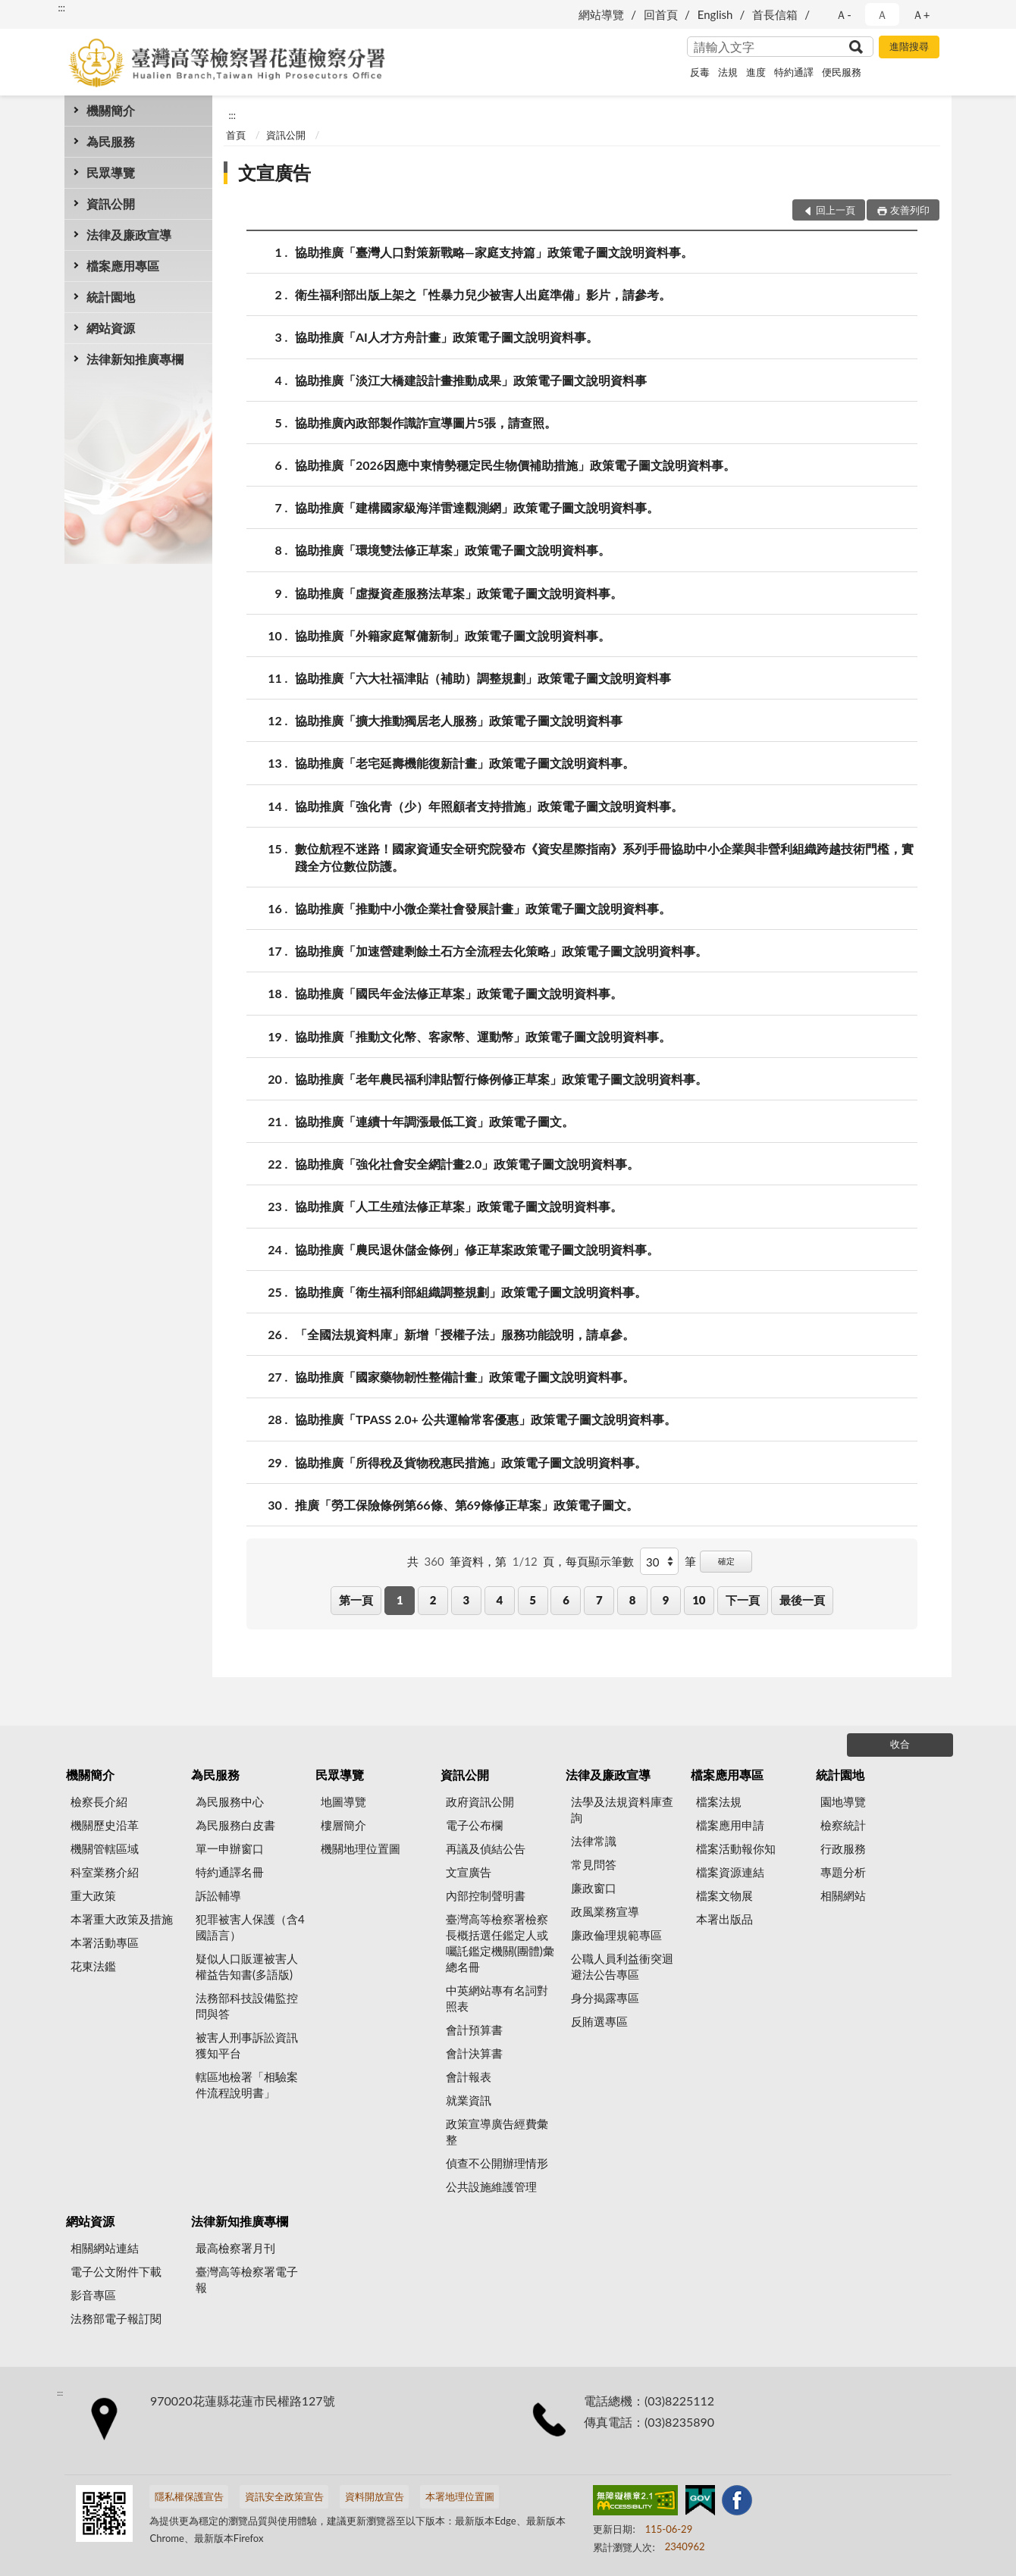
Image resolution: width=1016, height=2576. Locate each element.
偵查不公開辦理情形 (497, 2163)
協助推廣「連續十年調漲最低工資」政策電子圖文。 (434, 1121)
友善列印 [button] (910, 210)
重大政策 (93, 1895)
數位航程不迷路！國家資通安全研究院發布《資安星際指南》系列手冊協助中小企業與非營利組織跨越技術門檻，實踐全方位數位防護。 (604, 856)
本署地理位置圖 (459, 2496)
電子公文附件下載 (116, 2271)
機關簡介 (110, 110)
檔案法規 (719, 1801)
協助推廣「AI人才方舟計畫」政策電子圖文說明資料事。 (446, 337)
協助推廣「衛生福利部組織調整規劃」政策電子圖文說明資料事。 (471, 1292)
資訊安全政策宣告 (284, 2496)
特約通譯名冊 (230, 1872)
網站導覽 (601, 14)
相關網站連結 (105, 2248)
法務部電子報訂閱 (116, 2318)
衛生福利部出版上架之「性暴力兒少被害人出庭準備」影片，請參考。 (483, 294)
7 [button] (599, 1600)
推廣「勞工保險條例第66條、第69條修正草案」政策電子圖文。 (466, 1504)
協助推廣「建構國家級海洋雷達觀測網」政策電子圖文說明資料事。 (477, 507)
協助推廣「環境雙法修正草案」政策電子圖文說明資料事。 (452, 550)
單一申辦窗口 (230, 1848)
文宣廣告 (274, 172)
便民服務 (841, 72)
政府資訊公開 (480, 1801)
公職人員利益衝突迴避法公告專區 (622, 1966)
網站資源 (110, 328)
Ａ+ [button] (921, 14)
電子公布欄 (474, 1825)
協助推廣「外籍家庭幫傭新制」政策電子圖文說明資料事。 (452, 635)
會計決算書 (474, 2053)
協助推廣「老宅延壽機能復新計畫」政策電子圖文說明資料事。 (465, 763)
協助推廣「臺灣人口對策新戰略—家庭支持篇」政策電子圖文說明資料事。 (494, 252)
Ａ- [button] (843, 14)
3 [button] (466, 1600)
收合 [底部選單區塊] (900, 1744)
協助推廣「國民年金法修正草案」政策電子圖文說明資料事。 (458, 993)
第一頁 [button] (356, 1600)
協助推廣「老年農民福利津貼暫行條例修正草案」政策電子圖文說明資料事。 (501, 1079)
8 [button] (632, 1600)
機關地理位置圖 (360, 1848)
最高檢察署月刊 (235, 2248)
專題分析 (843, 1872)
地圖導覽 (343, 1801)
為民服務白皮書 (235, 1825)
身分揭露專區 (605, 1998)
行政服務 (843, 1848)
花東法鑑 (93, 1966)
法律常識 (593, 1841)
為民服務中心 (230, 1801)
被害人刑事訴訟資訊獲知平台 (247, 2045)
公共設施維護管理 (491, 2186)
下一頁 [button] (743, 1600)
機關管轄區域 (105, 1848)
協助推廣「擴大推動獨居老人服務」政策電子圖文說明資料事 (458, 720)
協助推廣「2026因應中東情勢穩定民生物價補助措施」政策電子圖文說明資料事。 (515, 465)
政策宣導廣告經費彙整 (497, 2131)
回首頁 (661, 14)
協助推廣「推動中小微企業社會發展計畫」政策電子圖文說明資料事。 (483, 908)
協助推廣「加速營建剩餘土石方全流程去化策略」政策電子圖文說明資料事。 (501, 950)
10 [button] (698, 1600)
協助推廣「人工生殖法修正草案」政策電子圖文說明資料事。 (458, 1206)
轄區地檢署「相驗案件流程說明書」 (247, 2084)
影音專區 (93, 2295)
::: (61, 8)
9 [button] (666, 1600)
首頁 (236, 135)
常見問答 (593, 1864)
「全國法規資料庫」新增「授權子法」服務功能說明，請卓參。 (465, 1334)
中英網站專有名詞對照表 (497, 1998)
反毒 (700, 72)
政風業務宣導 (605, 1911)
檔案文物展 (724, 1895)
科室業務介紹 (105, 1872)
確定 (726, 1561)
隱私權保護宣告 (189, 2496)
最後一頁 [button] (802, 1600)
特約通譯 (794, 72)
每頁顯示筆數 (600, 1561)
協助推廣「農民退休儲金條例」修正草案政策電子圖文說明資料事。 (477, 1249)
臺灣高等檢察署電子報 (247, 2279)
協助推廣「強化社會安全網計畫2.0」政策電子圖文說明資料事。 (467, 1163)
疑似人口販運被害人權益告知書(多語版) (247, 1966)
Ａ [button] (882, 14)
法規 (728, 72)
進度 (756, 72)
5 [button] (532, 1600)
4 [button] (499, 1600)
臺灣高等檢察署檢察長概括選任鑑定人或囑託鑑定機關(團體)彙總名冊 (500, 1942)
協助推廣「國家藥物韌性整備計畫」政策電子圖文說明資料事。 (465, 1376)
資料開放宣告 (374, 2496)
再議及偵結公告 (485, 1848)
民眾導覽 (110, 172)
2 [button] (433, 1600)
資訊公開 (110, 203)
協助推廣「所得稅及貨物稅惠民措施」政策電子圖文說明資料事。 (471, 1462)
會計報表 (468, 2076)
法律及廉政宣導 (128, 234)
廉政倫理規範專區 (616, 1935)
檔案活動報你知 (736, 1848)
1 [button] (400, 1600)
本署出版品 (724, 1919)
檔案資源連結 (730, 1872)
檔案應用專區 (122, 265)
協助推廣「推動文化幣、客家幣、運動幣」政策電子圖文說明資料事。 (483, 1036)
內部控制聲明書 (485, 1895)
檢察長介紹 (99, 1801)
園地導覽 (843, 1801)
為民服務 (110, 141)
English (715, 14)
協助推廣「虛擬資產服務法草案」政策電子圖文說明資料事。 (458, 593)
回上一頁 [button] (835, 210)
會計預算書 (474, 2029)
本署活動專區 (105, 1942)
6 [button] (566, 1600)
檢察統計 (843, 1825)
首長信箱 (775, 14)
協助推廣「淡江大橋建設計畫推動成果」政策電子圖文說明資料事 (471, 380)
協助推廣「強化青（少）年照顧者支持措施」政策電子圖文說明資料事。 (489, 806)
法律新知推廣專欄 (134, 359)
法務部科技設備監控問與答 (247, 2005)
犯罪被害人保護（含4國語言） (250, 1927)
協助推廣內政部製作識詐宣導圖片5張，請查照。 (426, 422)
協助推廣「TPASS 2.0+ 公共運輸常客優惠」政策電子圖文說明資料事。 (485, 1419)
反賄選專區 (599, 2021)
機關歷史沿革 (105, 1825)
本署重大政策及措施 (122, 1919)
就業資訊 (468, 2100)
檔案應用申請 (730, 1825)
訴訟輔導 (218, 1895)
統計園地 (110, 297)
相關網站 (843, 1895)
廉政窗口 (593, 1888)
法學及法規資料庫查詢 (622, 1809)
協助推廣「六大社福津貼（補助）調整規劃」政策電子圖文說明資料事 (483, 678)
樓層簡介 (343, 1825)
